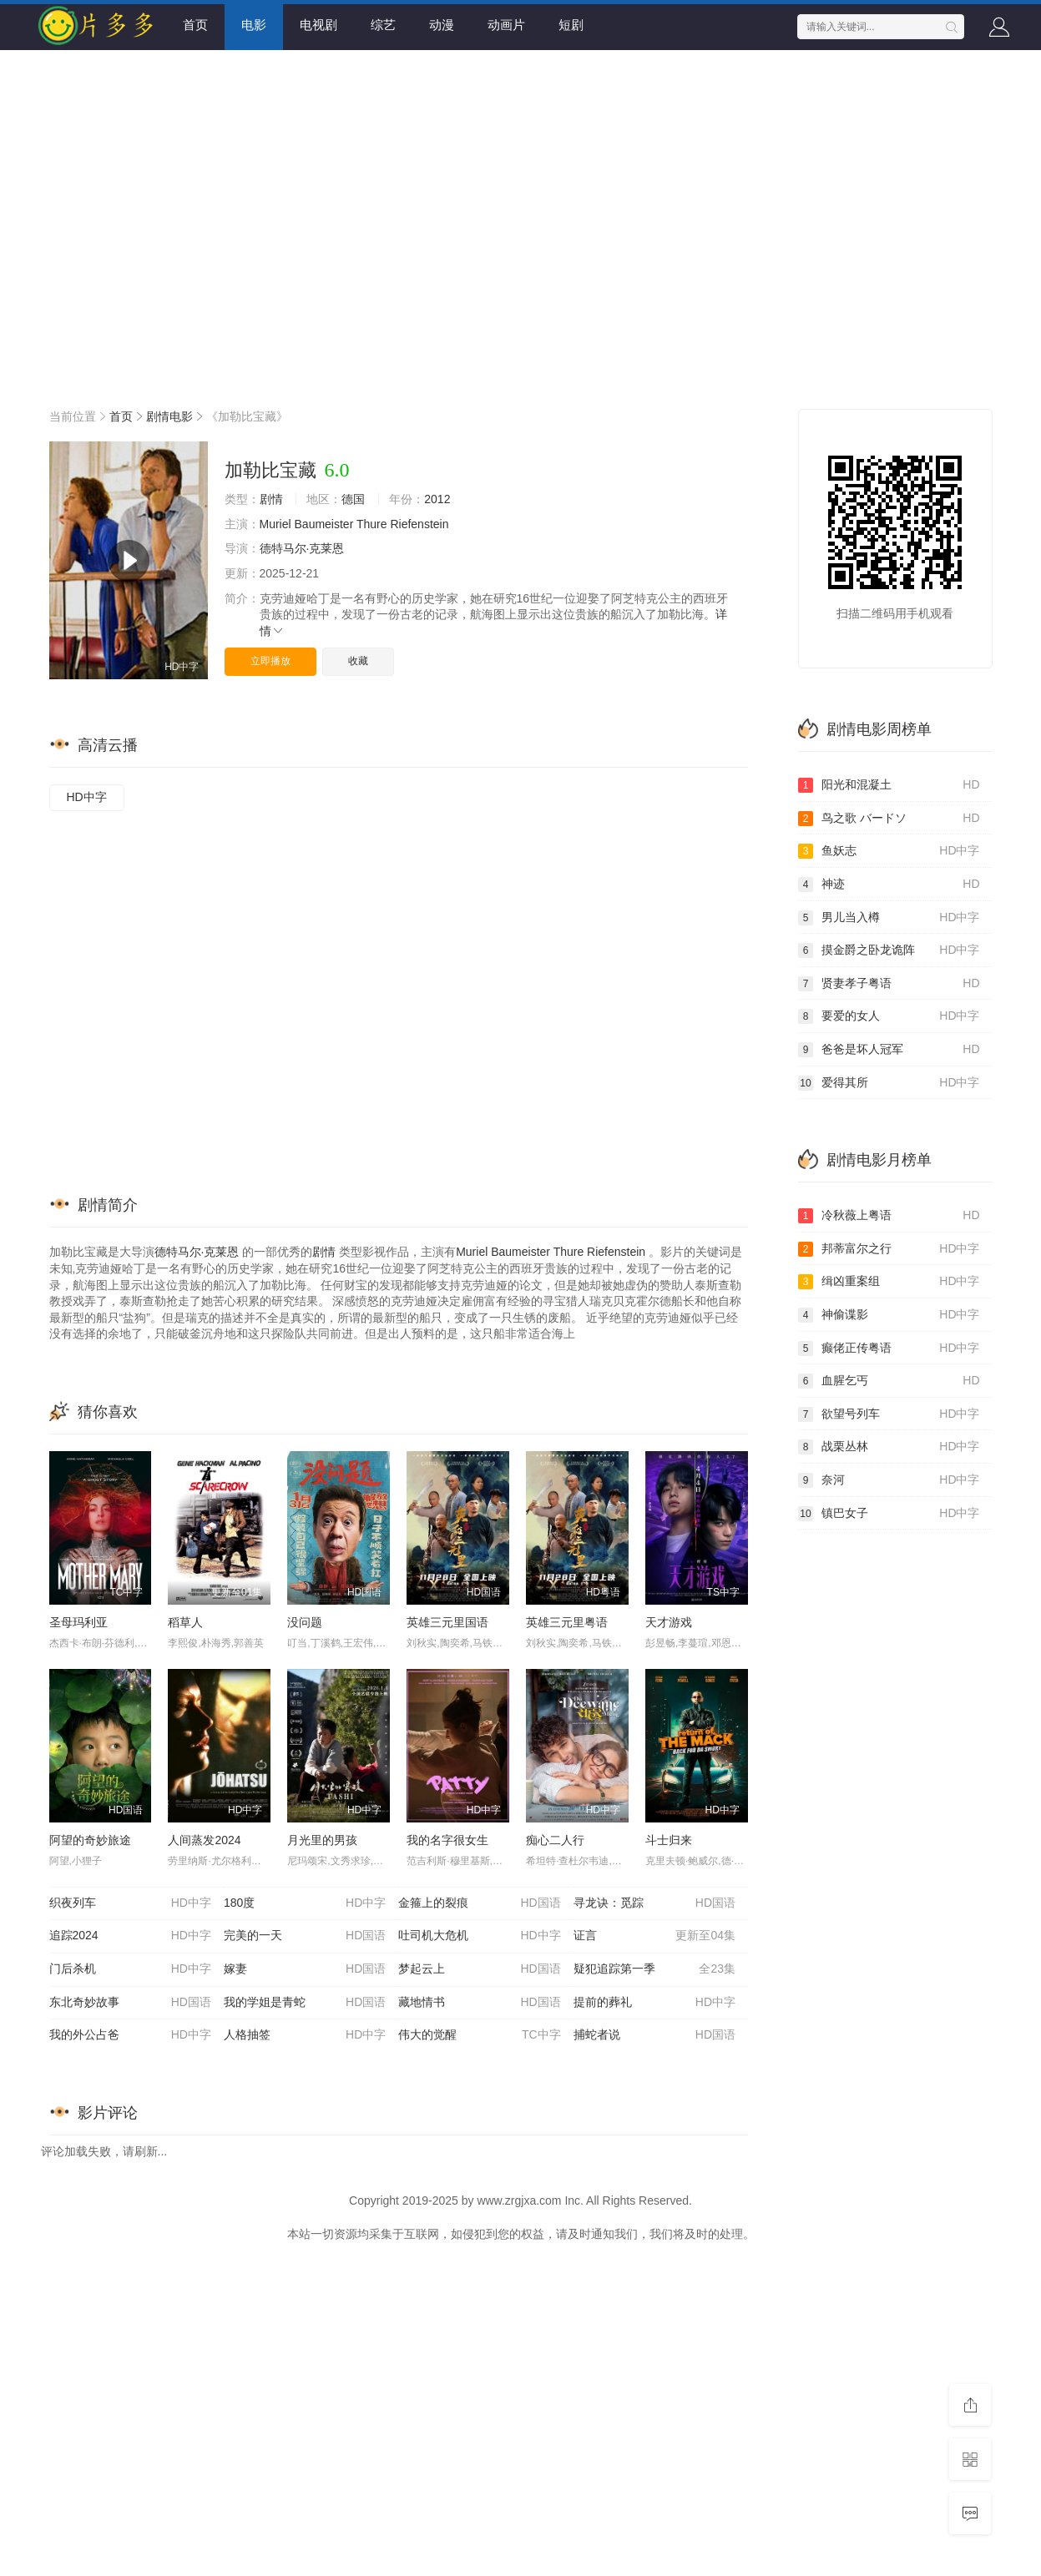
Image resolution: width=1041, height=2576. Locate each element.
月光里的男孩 (322, 1840)
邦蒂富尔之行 (889, 1249)
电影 (253, 25)
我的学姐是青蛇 (305, 2002)
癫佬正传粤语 (889, 1348)
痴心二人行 (555, 1840)
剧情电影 (169, 416)
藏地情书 (479, 2002)
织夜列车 (130, 1903)
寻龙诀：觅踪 (654, 1903)
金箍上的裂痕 (479, 1903)
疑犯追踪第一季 (654, 1969)
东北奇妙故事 (130, 2002)
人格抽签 (305, 2035)
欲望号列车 (889, 1414)
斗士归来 (668, 1840)
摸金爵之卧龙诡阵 (889, 950)
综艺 (383, 25)
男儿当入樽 (889, 918)
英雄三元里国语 (447, 1622)
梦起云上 (479, 1969)
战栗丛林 (889, 1447)
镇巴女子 (889, 1513)
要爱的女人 (889, 1016)
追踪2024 (130, 1936)
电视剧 (318, 25)
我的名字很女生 (447, 1840)
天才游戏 (668, 1622)
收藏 (358, 661)
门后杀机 (130, 1969)
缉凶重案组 (889, 1281)
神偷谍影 (889, 1315)
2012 (437, 499)
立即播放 (270, 661)
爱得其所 (889, 1083)
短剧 (571, 25)
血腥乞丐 (889, 1381)
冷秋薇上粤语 (889, 1215)
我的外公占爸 (130, 2035)
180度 (305, 1903)
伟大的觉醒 (479, 2035)
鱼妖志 (889, 851)
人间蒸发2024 (204, 1840)
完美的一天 (305, 1936)
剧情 (271, 499)
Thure (371, 524)
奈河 (889, 1480)
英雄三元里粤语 (567, 1622)
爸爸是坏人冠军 (889, 1049)
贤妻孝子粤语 (889, 983)
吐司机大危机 (479, 1936)
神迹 (889, 884)
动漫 (441, 25)
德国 (353, 499)
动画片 (506, 25)
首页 (195, 25)
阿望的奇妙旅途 (90, 1840)
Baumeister (324, 524)
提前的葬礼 (654, 2002)
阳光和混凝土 (889, 785)
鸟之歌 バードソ (889, 818)
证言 (654, 1936)
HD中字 (87, 797)
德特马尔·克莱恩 (302, 548)
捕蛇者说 (654, 2035)
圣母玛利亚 (78, 1622)
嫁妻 (305, 1969)
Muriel (275, 524)
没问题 (304, 1622)
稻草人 (185, 1622)
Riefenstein (419, 524)
